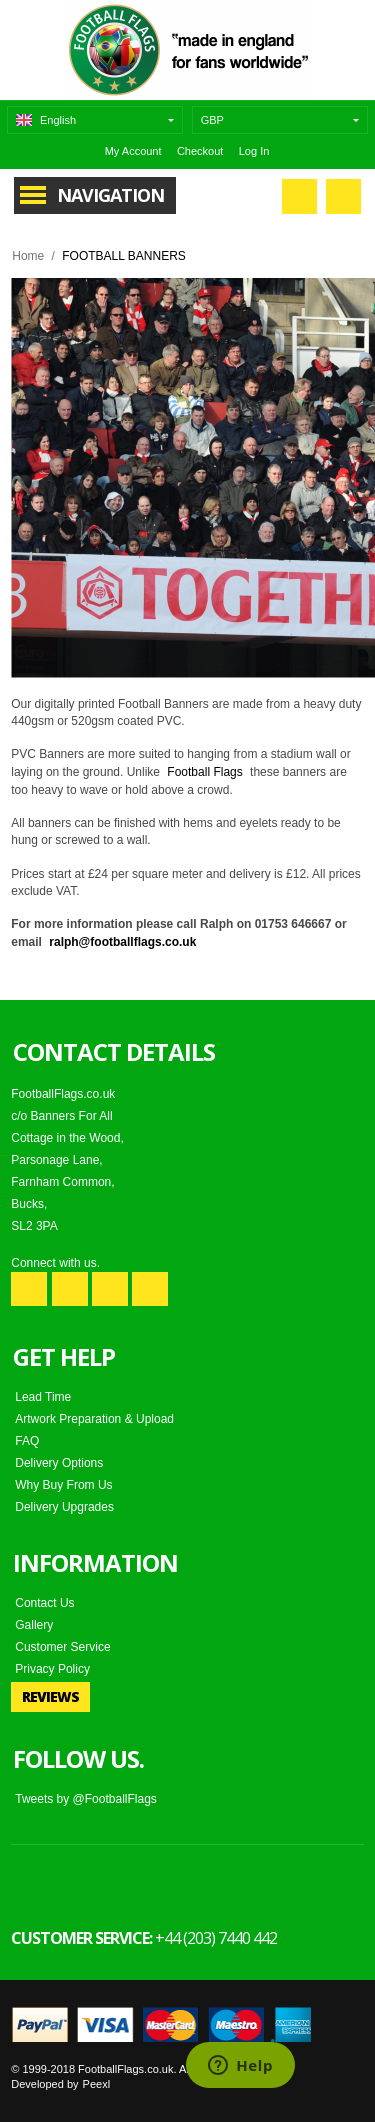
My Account (133, 151)
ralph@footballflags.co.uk (122, 942)
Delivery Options (59, 1463)
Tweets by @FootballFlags (86, 1799)
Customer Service (62, 1647)
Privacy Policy (52, 1669)
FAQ (27, 1441)
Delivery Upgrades (64, 1507)
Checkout (200, 151)
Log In (254, 151)
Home (28, 256)
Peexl (97, 2084)
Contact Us (44, 1603)
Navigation (110, 195)
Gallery (34, 1625)
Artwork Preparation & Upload (94, 1419)
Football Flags (204, 772)
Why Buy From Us (63, 1485)
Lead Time (43, 1397)
